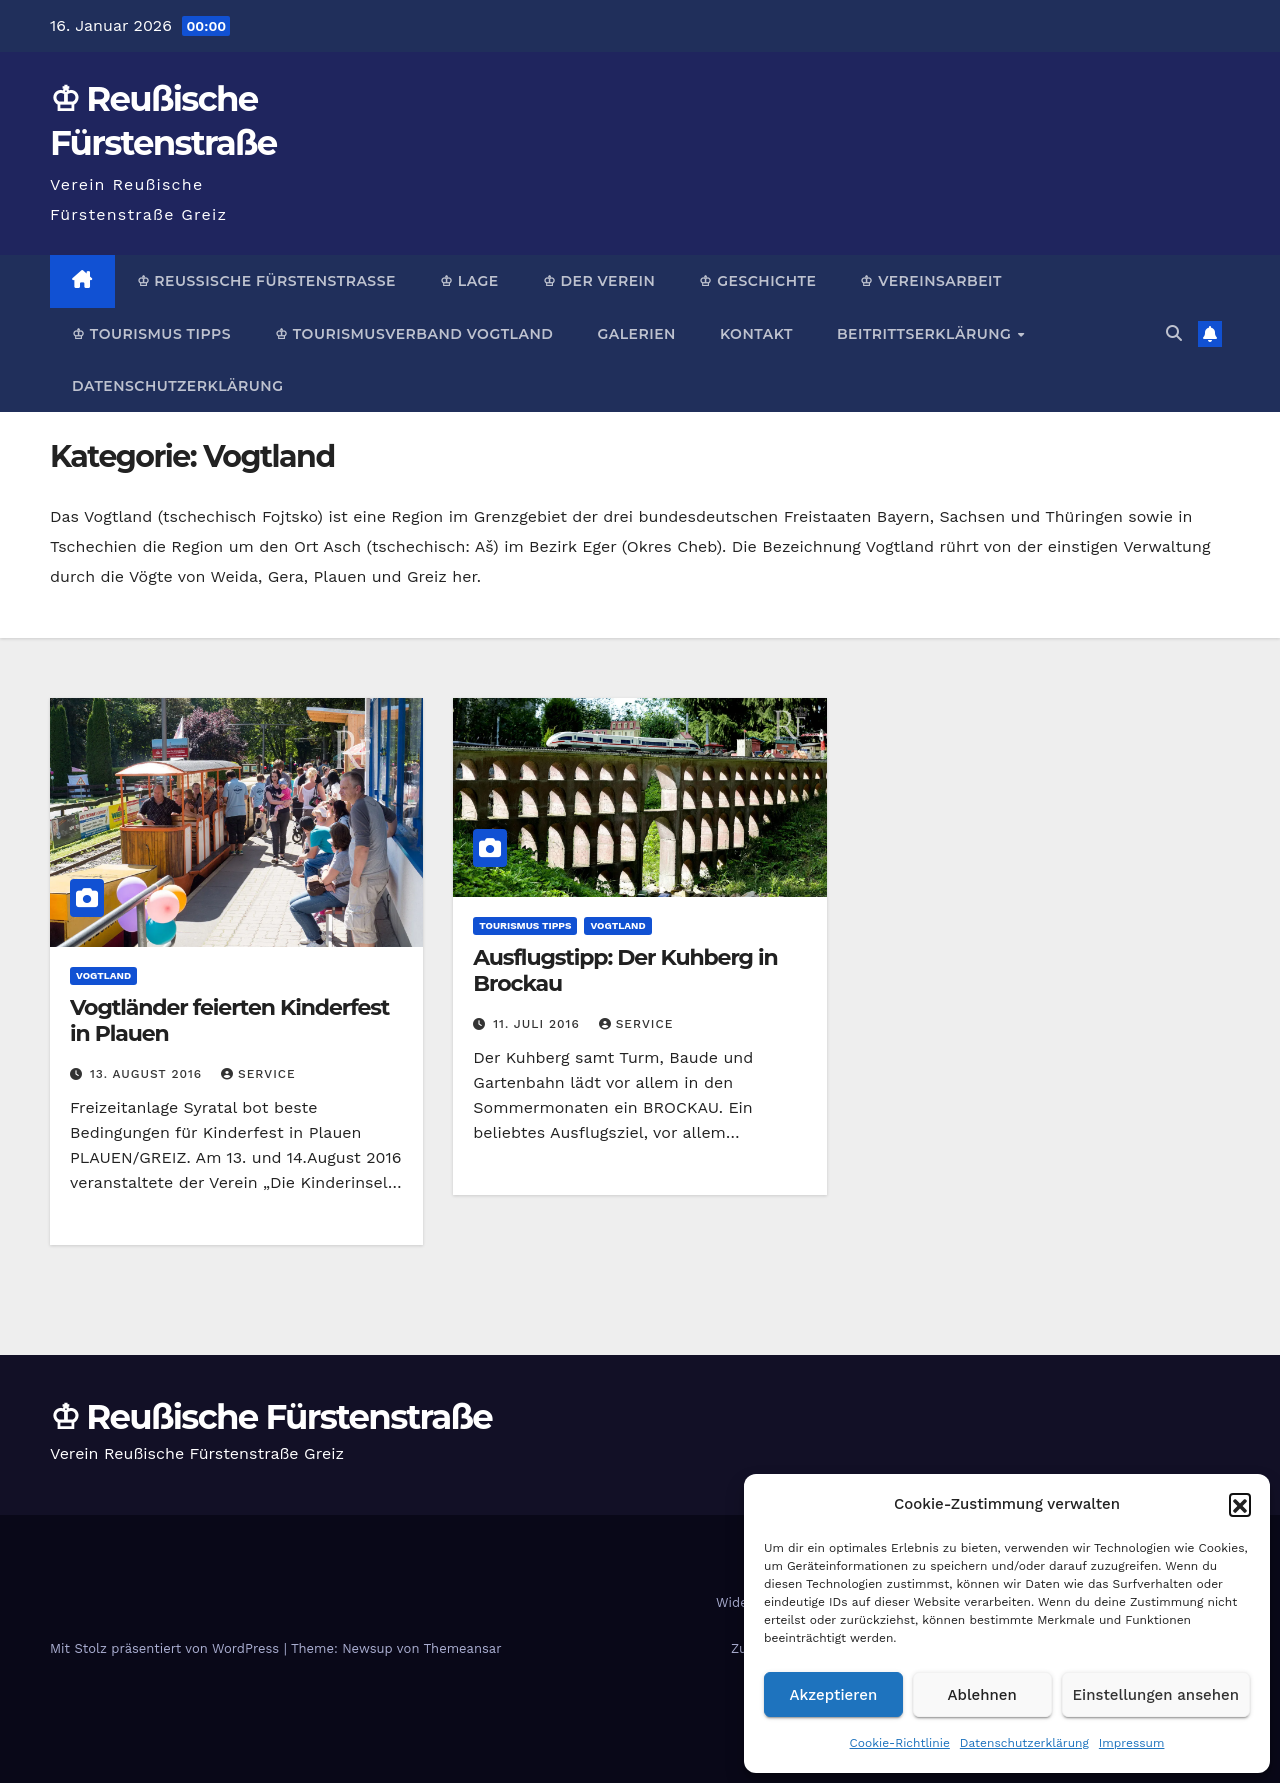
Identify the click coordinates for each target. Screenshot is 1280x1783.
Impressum (1132, 1743)
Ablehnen (982, 1695)
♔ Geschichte (757, 281)
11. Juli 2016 (538, 1024)
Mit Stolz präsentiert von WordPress (167, 1648)
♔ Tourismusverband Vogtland (414, 334)
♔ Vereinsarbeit (931, 281)
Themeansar (463, 1648)
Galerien (636, 334)
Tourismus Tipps (525, 925)
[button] (1240, 1504)
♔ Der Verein (599, 281)
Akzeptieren (834, 1695)
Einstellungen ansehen (1156, 1695)
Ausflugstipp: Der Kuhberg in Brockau (625, 970)
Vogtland (103, 975)
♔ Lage (469, 281)
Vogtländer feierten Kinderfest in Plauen (229, 1020)
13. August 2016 (148, 1074)
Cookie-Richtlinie (900, 1743)
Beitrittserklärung (926, 334)
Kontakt (756, 334)
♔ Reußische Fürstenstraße (266, 281)
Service (258, 1074)
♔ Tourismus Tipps (151, 334)
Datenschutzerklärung (1024, 1743)
